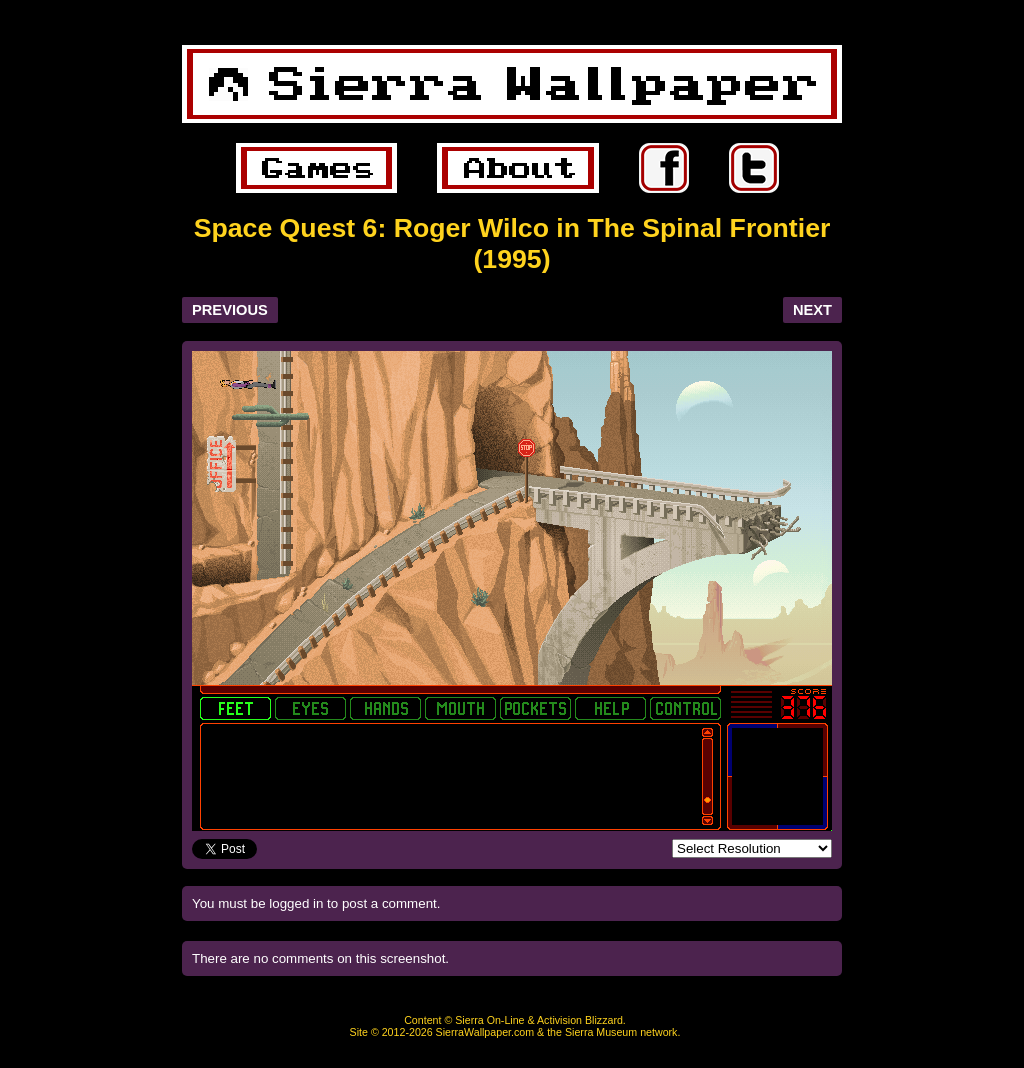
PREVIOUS (230, 310)
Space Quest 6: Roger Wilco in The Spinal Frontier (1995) (512, 243)
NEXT (812, 310)
